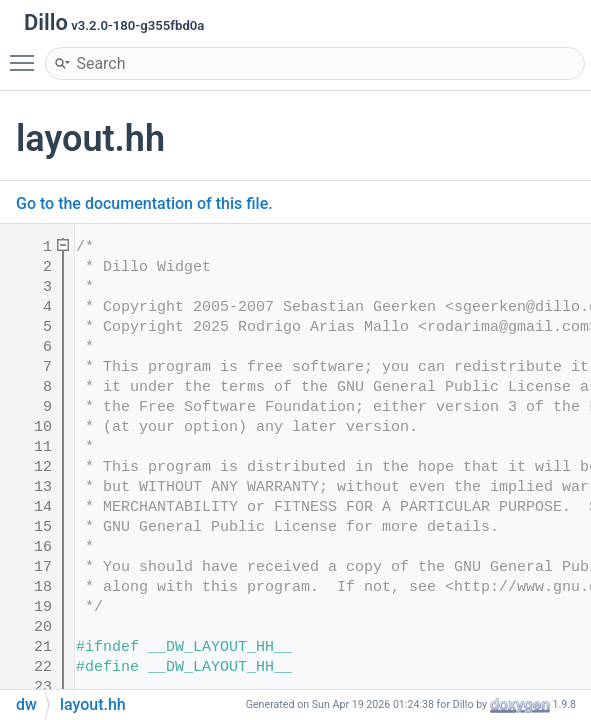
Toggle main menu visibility (27, 54)
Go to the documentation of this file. (144, 203)
